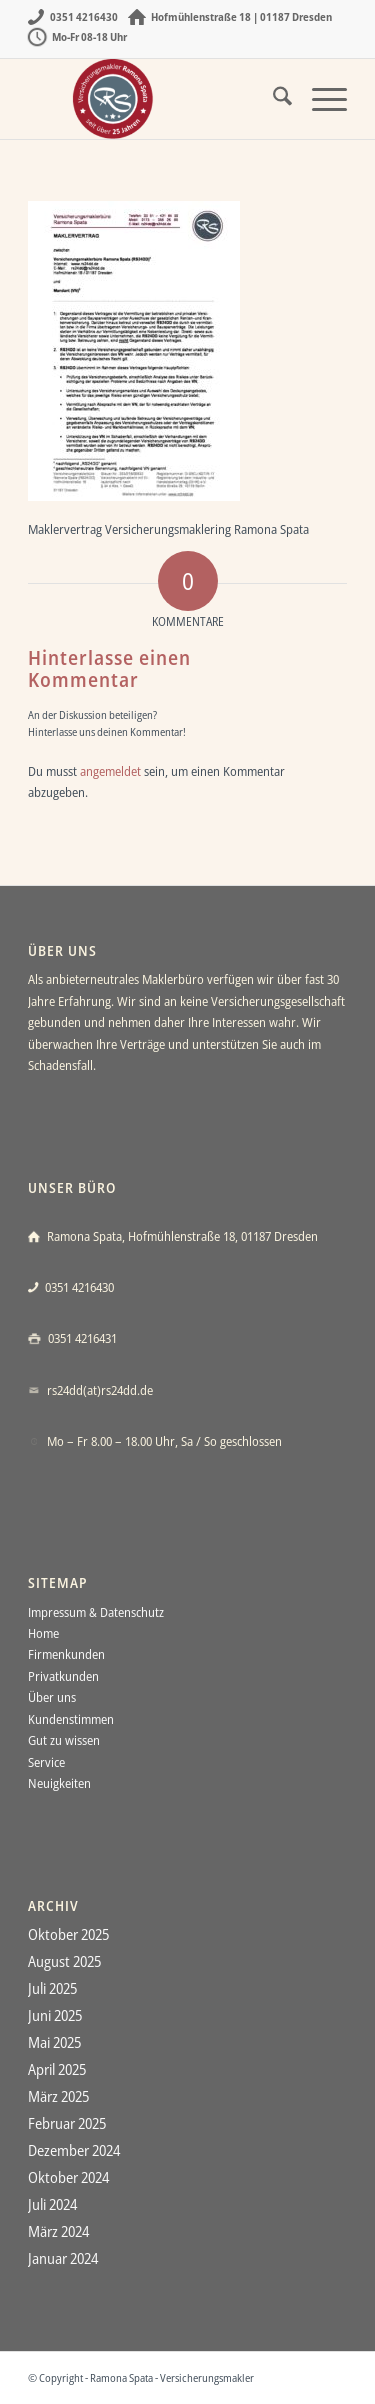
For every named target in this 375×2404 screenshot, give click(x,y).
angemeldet (110, 771)
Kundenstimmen (71, 1719)
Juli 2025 (52, 1988)
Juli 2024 (52, 2204)
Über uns (52, 1697)
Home (43, 1633)
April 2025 (57, 2069)
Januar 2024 (63, 2258)
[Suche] (272, 99)
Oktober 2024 (68, 2177)
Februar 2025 (67, 2123)
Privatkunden (63, 1676)
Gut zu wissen (64, 1740)
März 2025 (58, 2096)
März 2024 (58, 2231)
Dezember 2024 (74, 2150)
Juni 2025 (55, 2015)
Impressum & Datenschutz (96, 1612)
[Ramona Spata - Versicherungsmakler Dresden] (155, 99)
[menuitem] (272, 99)
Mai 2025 (54, 2042)
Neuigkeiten (59, 1783)
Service (46, 1762)
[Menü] (319, 99)
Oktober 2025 (68, 1934)
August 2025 (64, 1961)
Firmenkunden (66, 1654)
